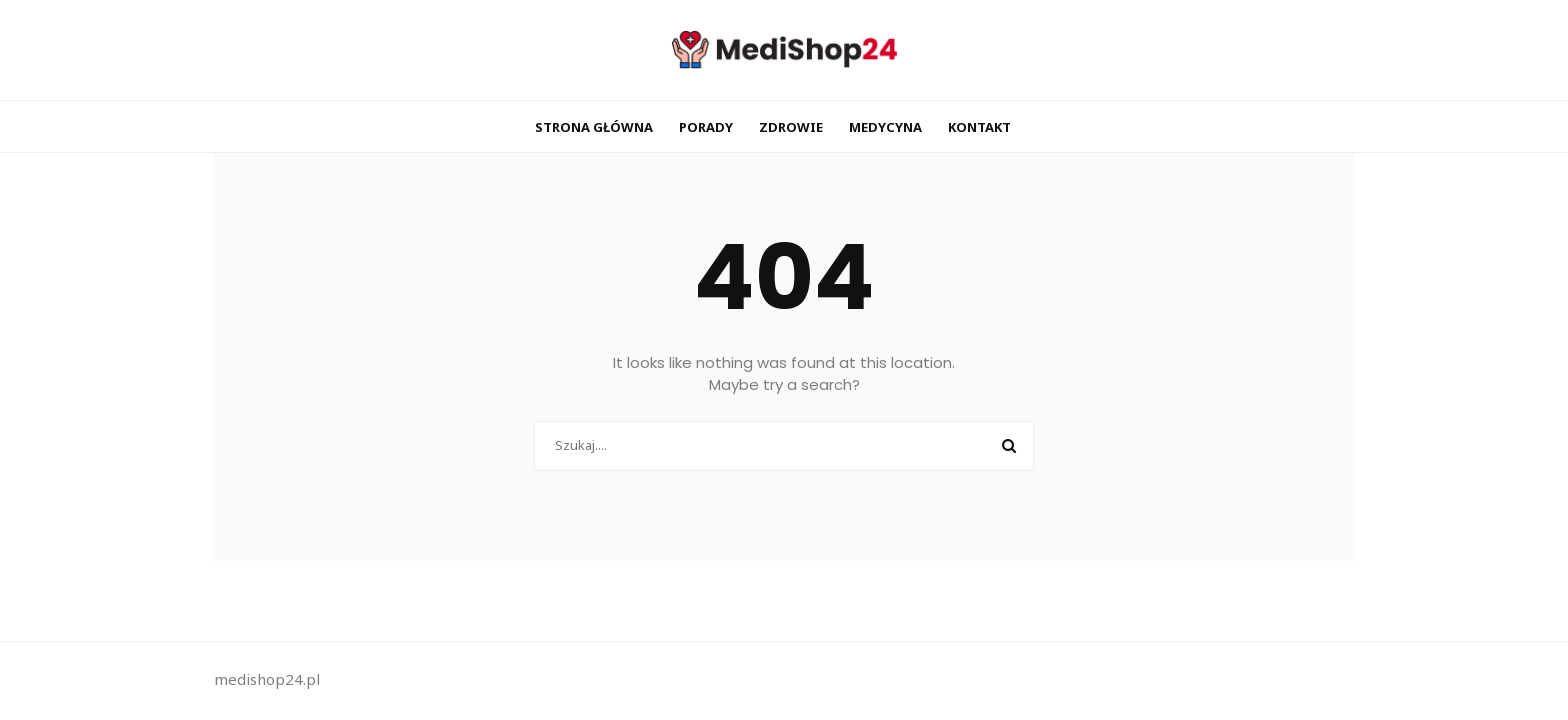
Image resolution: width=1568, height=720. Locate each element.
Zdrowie (791, 127)
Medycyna (885, 127)
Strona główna (594, 127)
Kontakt (979, 127)
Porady (706, 127)
